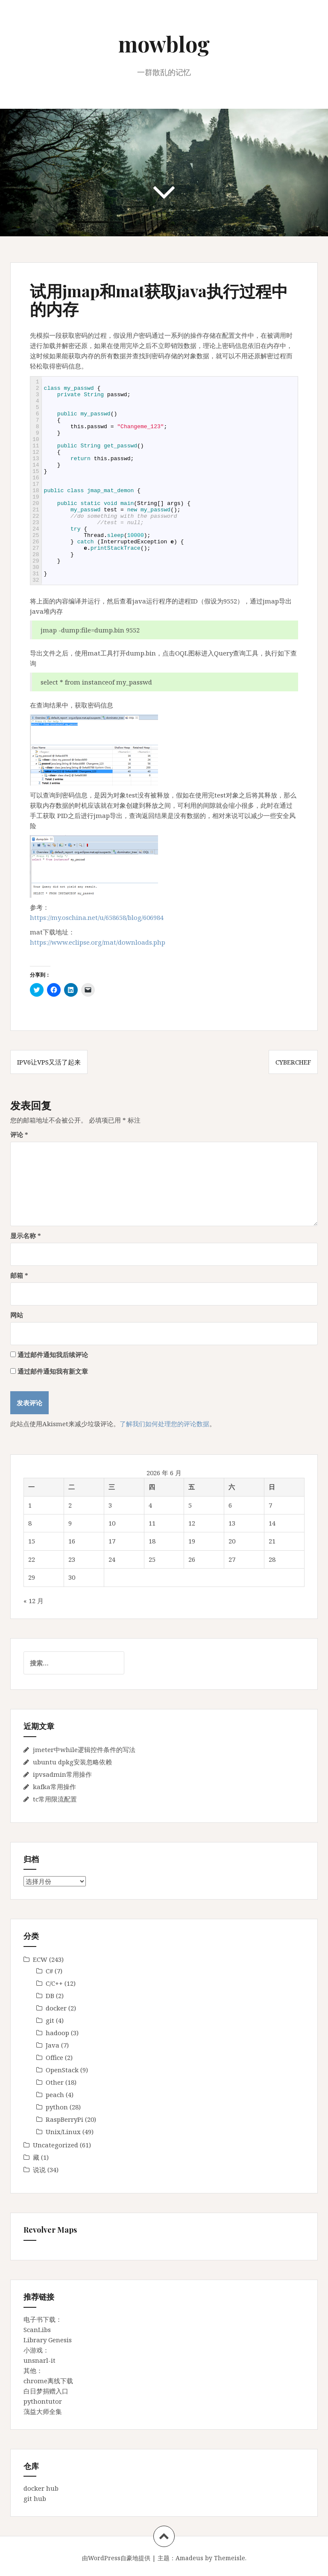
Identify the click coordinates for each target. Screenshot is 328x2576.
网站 (16, 1315)
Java (52, 2045)
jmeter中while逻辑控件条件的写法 (84, 1749)
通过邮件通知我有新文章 (53, 1371)
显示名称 (25, 1235)
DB (50, 1995)
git (50, 2020)
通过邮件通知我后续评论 (53, 1354)
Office (54, 2057)
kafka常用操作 (54, 1786)
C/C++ (54, 1983)
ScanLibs (37, 2329)
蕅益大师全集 (42, 2411)
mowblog (164, 43)
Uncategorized (55, 2145)
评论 (19, 1134)
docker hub (41, 2488)
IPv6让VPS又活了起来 (49, 1062)
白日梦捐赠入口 (45, 2391)
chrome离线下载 (48, 2380)
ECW (40, 1959)
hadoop (57, 2032)
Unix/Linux (63, 2131)
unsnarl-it (39, 2360)
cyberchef (293, 1062)
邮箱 (19, 1275)
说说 (39, 2169)
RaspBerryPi (64, 2119)
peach (55, 2094)
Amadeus (189, 2558)
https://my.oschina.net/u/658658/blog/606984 (97, 917)
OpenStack (62, 2069)
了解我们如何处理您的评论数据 (164, 1423)
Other (55, 2082)
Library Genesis (47, 2339)
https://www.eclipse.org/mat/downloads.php (97, 942)
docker (56, 2008)
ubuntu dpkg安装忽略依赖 (72, 1762)
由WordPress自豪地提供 (116, 2558)
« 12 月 (33, 1600)
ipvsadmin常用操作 (62, 1774)
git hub (34, 2498)
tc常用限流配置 (55, 1799)
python (57, 2107)
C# (49, 1971)
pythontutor (42, 2401)
